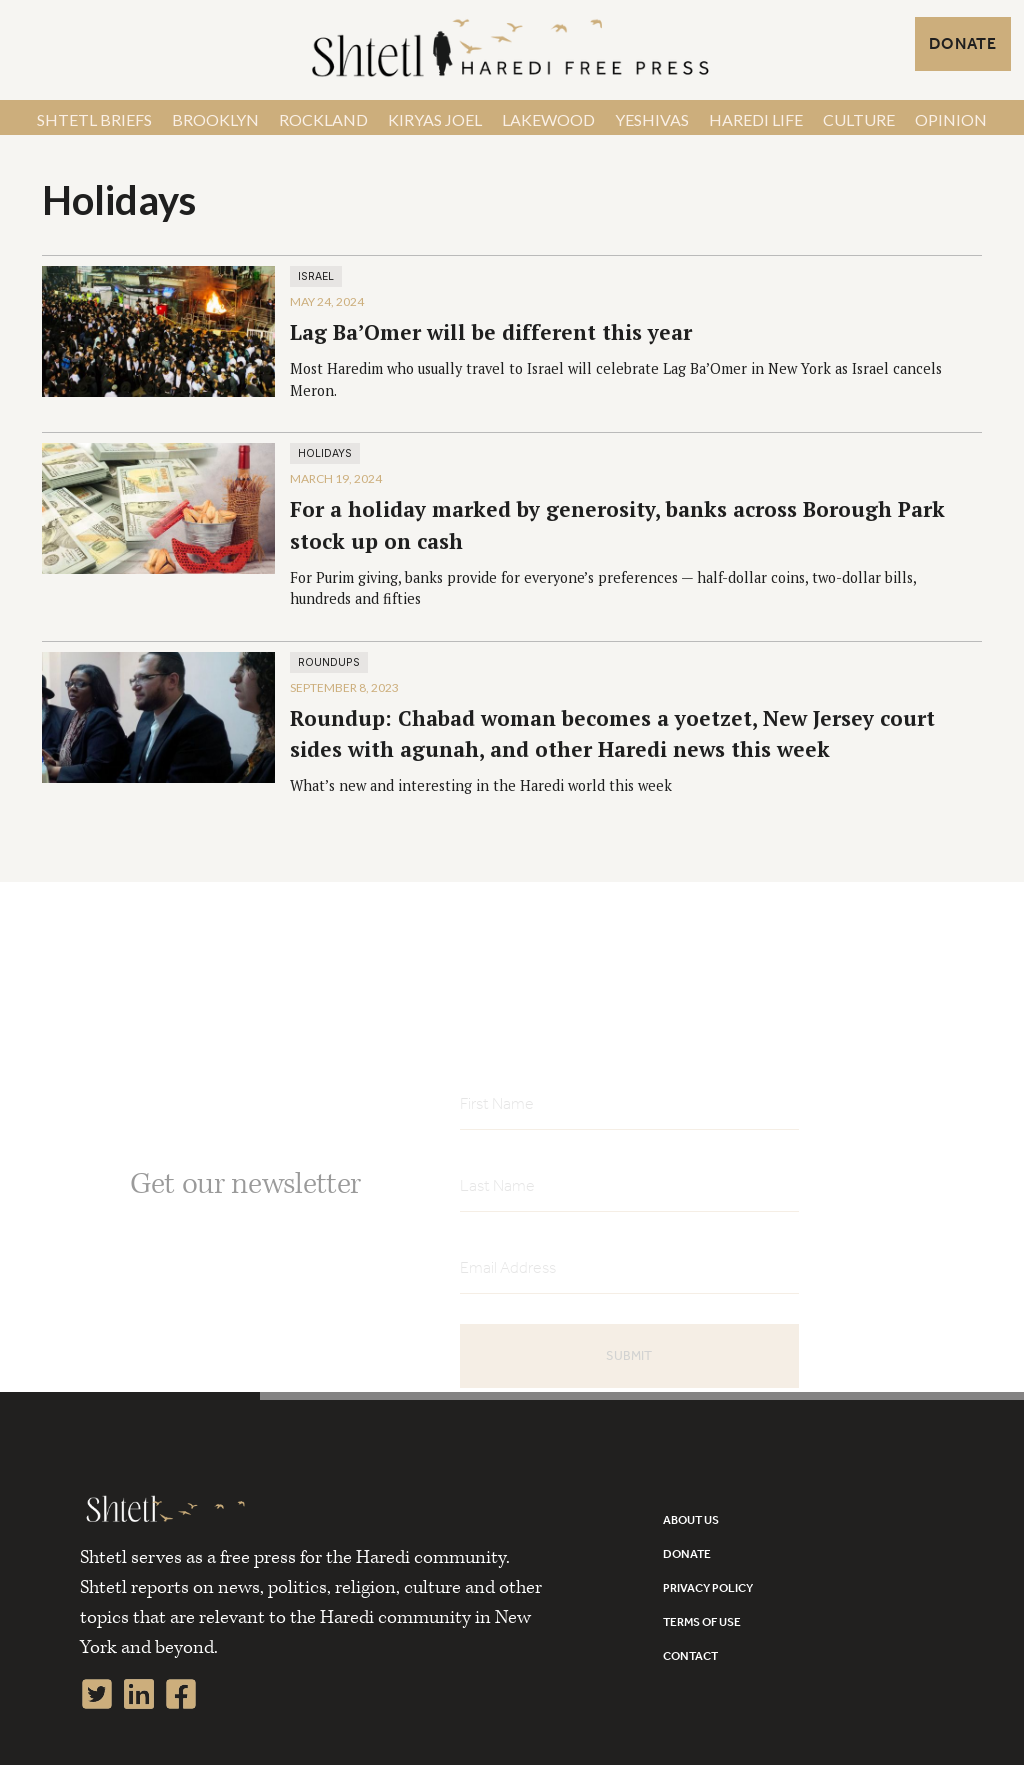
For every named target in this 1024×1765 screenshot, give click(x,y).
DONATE (963, 43)
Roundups (329, 662)
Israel (316, 276)
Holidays (325, 453)
